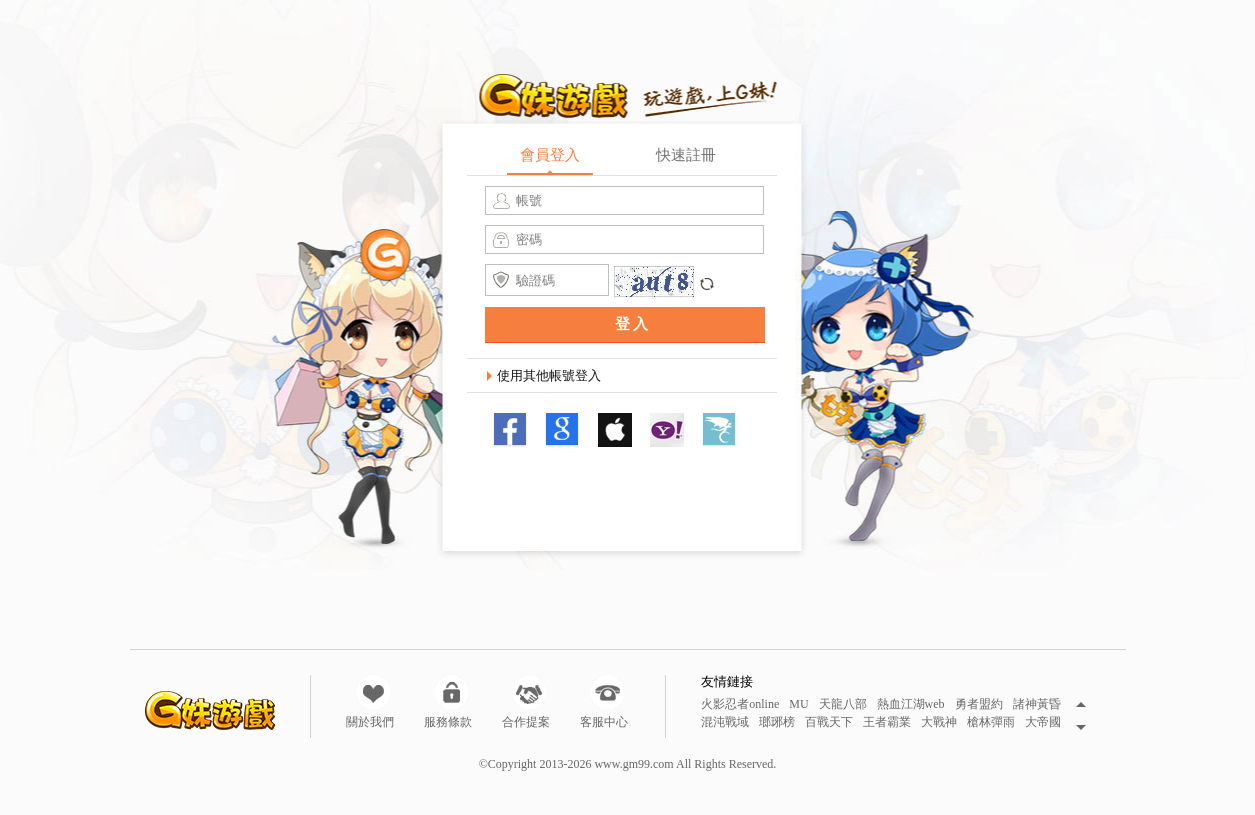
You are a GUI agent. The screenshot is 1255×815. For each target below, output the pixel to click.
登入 (633, 324)
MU (798, 704)
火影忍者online (740, 704)
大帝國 (1043, 722)
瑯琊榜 (777, 722)
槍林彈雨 (991, 722)
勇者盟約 (979, 704)
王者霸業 (887, 722)
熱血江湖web (911, 704)
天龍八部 (843, 704)
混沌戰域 (725, 722)
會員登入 (550, 155)
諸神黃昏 (1037, 704)
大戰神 (939, 722)
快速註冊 (686, 155)
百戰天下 (829, 722)
